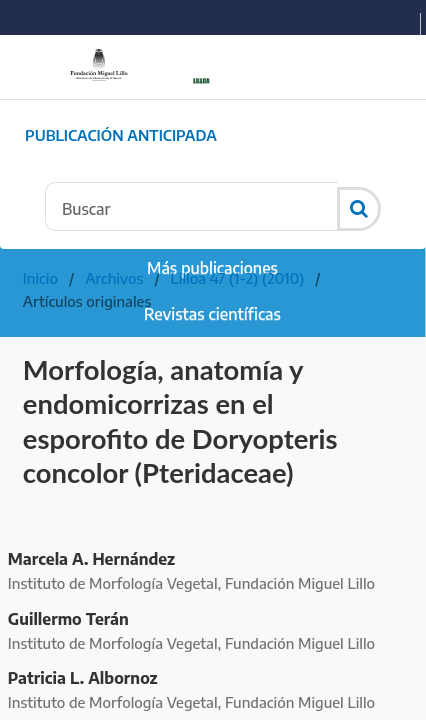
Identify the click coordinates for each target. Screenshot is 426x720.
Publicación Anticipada (121, 135)
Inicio (40, 278)
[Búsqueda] (191, 206)
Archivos (114, 278)
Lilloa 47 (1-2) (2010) (238, 278)
